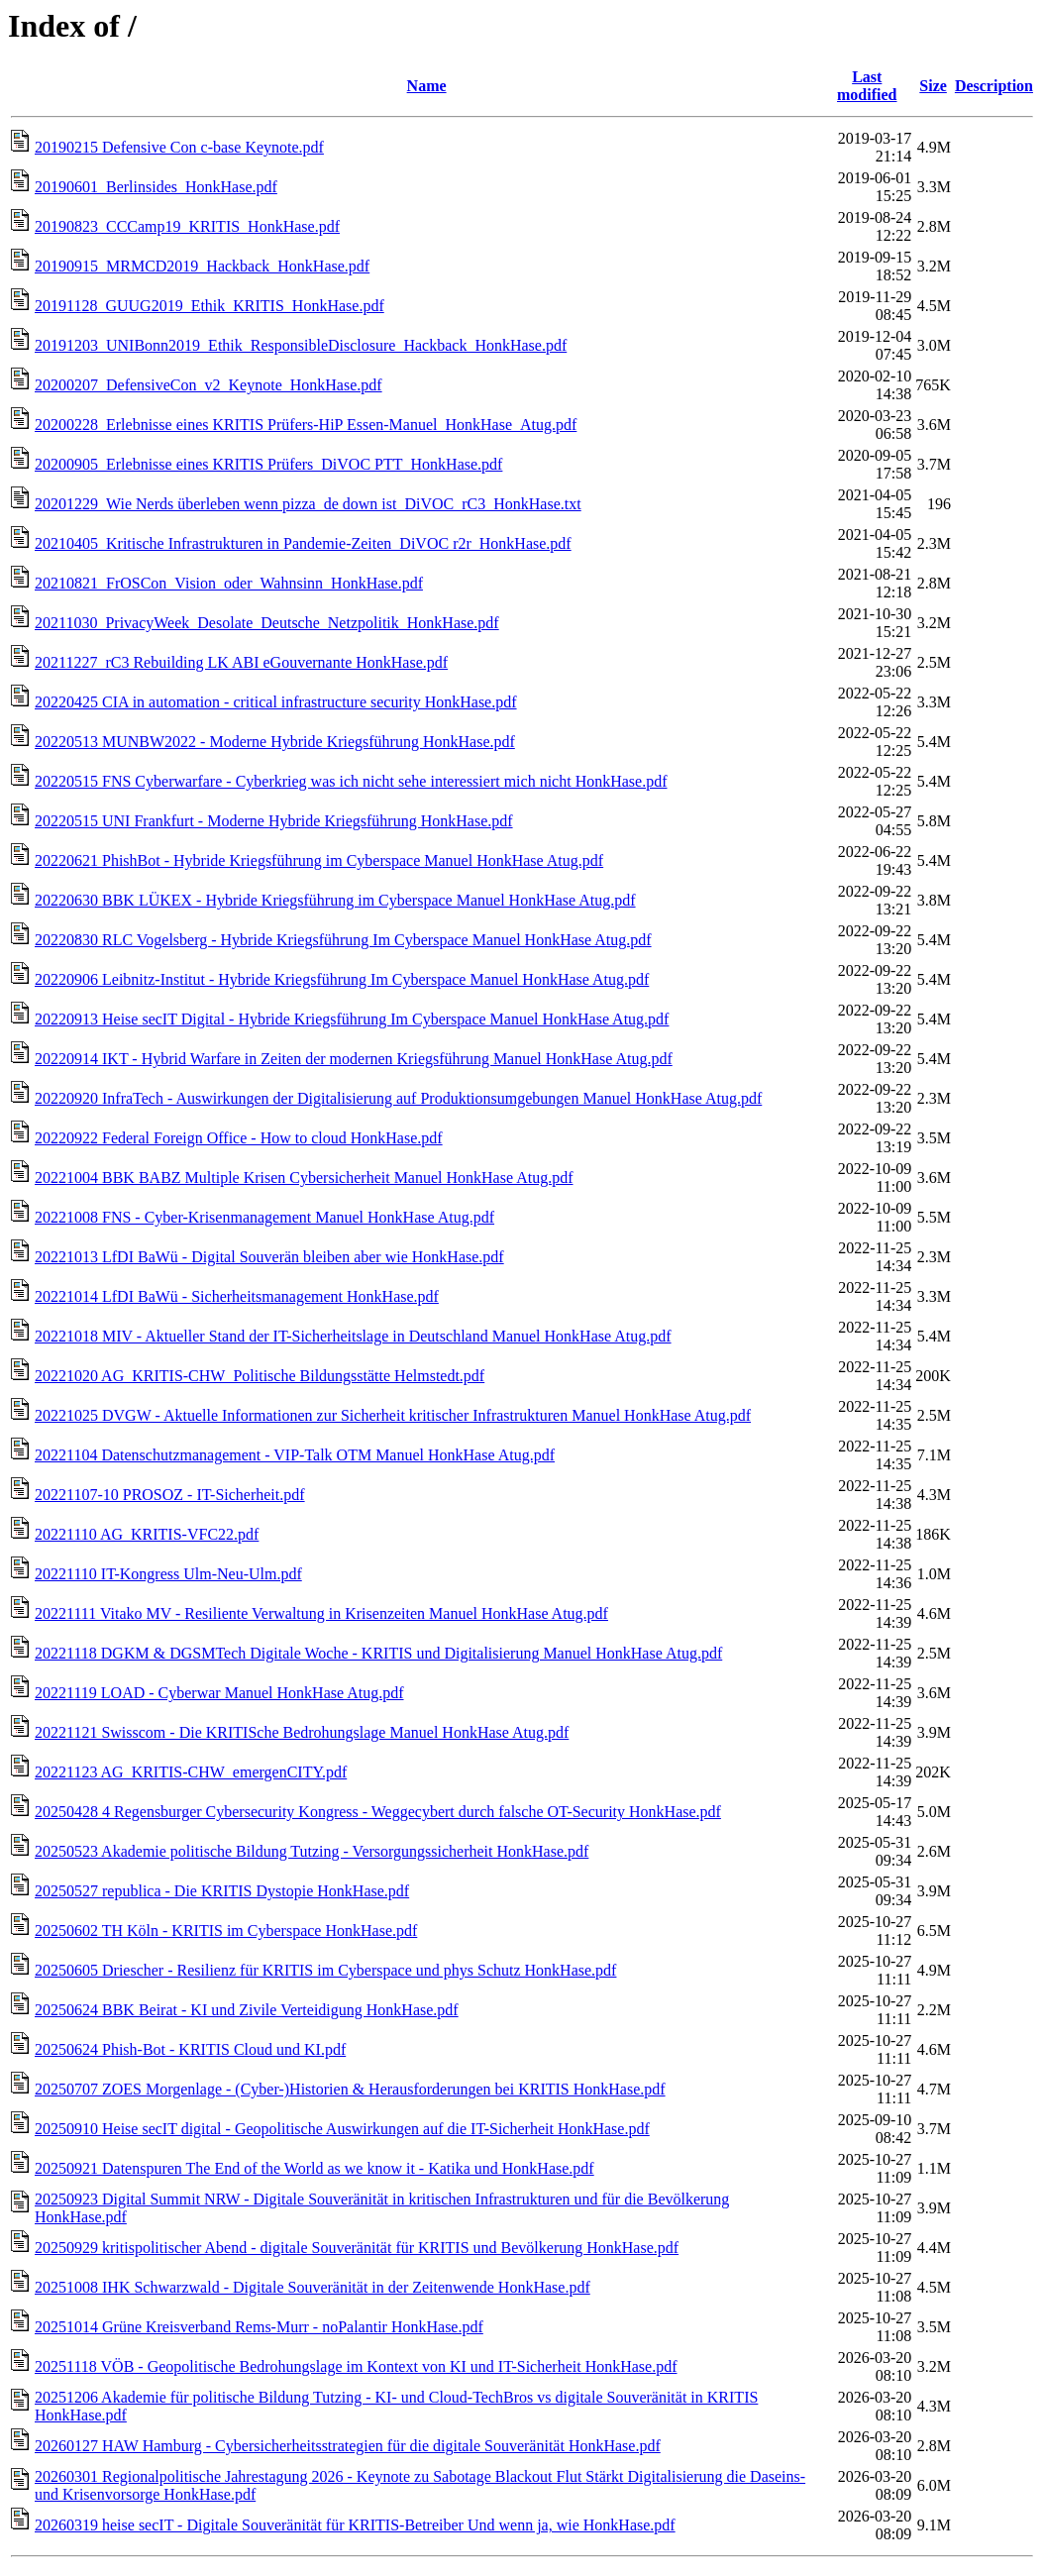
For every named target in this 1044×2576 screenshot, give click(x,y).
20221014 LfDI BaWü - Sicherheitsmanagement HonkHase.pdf (237, 1296)
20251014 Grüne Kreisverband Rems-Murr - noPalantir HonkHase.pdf (259, 2326)
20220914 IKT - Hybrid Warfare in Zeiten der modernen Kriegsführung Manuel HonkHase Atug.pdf (354, 1058)
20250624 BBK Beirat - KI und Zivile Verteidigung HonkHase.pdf (247, 2009)
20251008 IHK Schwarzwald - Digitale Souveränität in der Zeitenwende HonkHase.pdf (312, 2287)
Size (933, 85)
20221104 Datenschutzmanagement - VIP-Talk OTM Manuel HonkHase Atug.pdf (295, 1455)
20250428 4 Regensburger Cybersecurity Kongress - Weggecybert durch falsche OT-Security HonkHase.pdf (378, 1811)
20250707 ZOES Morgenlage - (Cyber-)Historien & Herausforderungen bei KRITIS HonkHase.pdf (350, 2089)
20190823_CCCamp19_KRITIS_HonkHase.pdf (187, 226)
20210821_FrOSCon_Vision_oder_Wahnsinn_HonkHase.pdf (229, 583)
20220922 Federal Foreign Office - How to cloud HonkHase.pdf (239, 1137)
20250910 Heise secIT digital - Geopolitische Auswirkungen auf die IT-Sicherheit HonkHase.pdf (342, 2128)
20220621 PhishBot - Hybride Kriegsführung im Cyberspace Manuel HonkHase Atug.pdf (319, 860)
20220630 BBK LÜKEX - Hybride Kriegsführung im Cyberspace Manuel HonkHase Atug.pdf (335, 900)
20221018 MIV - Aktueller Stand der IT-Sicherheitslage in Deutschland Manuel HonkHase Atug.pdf (353, 1336)
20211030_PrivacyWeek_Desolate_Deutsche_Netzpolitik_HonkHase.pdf (267, 622)
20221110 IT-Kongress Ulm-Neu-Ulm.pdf (168, 1573)
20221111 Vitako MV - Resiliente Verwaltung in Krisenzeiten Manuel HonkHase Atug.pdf (321, 1613)
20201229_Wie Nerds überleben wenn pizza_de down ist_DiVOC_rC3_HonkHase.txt (308, 503)
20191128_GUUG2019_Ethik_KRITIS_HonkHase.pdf (209, 305)
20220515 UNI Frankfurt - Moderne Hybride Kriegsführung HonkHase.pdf (274, 820)
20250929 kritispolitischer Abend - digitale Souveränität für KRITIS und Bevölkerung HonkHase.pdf (357, 2247)
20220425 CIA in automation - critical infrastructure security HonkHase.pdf (276, 702)
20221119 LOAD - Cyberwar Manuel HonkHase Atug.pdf (219, 1692)
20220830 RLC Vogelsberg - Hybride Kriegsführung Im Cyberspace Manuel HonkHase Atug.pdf (343, 939)
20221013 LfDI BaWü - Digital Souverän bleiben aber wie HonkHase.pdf (269, 1256)
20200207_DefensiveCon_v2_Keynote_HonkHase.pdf (208, 384)
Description (994, 85)
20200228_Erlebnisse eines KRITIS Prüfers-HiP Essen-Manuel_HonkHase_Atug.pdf (305, 424)
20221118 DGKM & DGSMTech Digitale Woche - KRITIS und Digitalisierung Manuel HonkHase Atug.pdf (378, 1653)
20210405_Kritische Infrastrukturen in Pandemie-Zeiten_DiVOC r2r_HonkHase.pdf (303, 543)
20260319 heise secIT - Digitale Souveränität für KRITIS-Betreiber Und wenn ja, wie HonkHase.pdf (355, 2525)
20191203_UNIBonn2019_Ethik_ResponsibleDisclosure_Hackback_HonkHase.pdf (301, 345)
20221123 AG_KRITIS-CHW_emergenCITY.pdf (191, 1772)
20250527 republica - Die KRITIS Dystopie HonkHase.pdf (222, 1890)
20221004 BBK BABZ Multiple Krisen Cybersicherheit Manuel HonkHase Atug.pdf (304, 1177)
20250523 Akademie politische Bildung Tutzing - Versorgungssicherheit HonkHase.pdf (311, 1851)
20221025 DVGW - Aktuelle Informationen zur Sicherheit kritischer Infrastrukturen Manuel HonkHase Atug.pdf (393, 1415)
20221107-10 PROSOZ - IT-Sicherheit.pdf (170, 1494)
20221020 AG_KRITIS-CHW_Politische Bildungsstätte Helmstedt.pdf (259, 1375)
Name (427, 85)
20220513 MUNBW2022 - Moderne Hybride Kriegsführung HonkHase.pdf (275, 741)
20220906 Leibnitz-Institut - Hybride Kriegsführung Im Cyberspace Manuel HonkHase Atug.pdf (342, 979)
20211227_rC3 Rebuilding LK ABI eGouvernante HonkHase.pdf (241, 662)
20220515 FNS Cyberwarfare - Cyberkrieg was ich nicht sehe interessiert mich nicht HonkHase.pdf (351, 781)
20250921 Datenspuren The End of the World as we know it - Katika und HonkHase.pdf (314, 2168)
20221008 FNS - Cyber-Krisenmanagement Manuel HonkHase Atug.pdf (264, 1217)
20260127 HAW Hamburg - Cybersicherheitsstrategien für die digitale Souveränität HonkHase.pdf (348, 2445)
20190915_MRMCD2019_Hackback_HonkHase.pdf (202, 266)
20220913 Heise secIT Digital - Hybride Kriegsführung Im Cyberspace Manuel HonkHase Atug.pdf (352, 1019)
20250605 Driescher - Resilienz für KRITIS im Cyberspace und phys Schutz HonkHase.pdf (325, 1970)
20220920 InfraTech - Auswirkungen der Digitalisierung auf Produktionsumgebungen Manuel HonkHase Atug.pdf (398, 1098)
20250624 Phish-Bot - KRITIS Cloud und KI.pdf (190, 2049)
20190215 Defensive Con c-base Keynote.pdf (179, 147)
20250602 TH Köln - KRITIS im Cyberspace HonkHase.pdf (226, 1930)
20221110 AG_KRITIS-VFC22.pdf (147, 1534)
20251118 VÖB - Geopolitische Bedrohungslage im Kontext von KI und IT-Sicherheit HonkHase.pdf (356, 2366)
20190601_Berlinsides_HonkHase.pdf (156, 186)
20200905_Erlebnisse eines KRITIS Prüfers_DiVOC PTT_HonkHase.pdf (268, 464)
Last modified (866, 85)
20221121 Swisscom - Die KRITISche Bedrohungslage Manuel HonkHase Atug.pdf (302, 1732)
